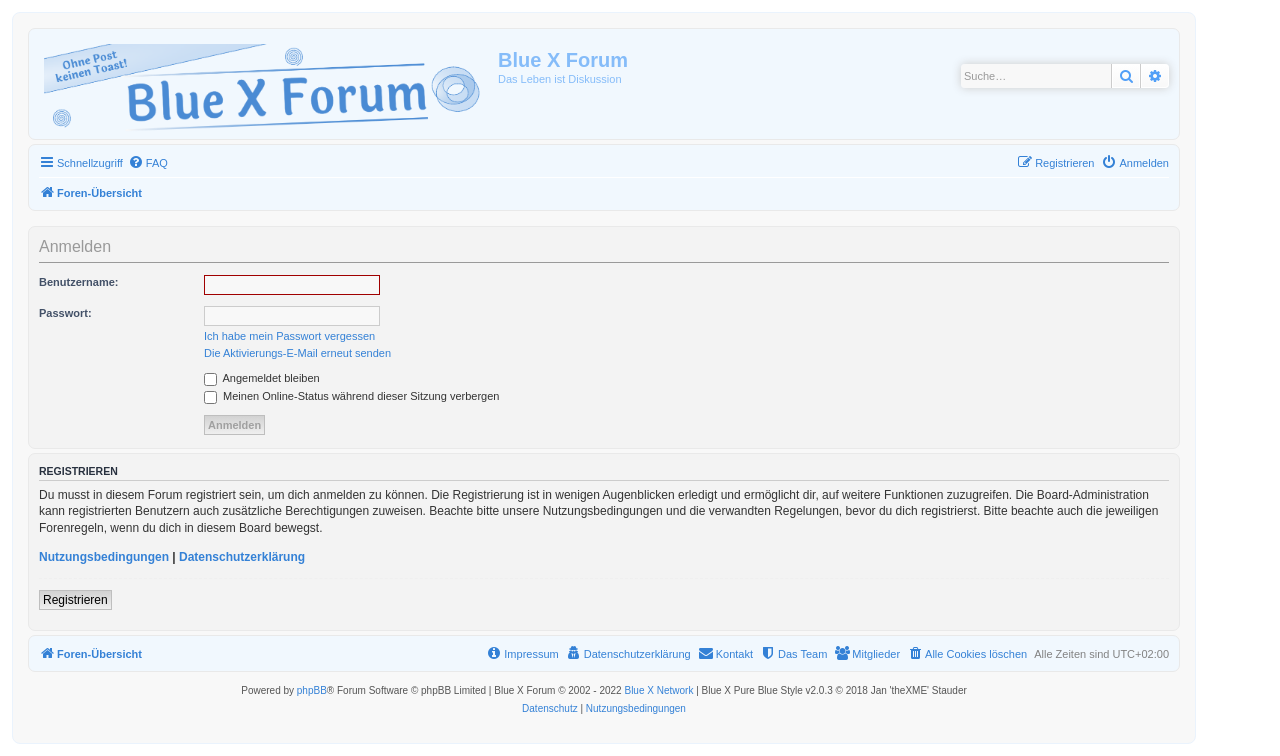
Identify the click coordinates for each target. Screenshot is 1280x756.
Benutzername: (78, 282)
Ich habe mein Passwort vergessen (289, 336)
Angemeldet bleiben (262, 378)
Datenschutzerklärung (242, 557)
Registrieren (75, 600)
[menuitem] (148, 163)
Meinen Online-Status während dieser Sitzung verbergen (351, 396)
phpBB (312, 690)
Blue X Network (658, 690)
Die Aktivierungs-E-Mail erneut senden (297, 353)
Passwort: (65, 313)
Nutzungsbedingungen (104, 557)
